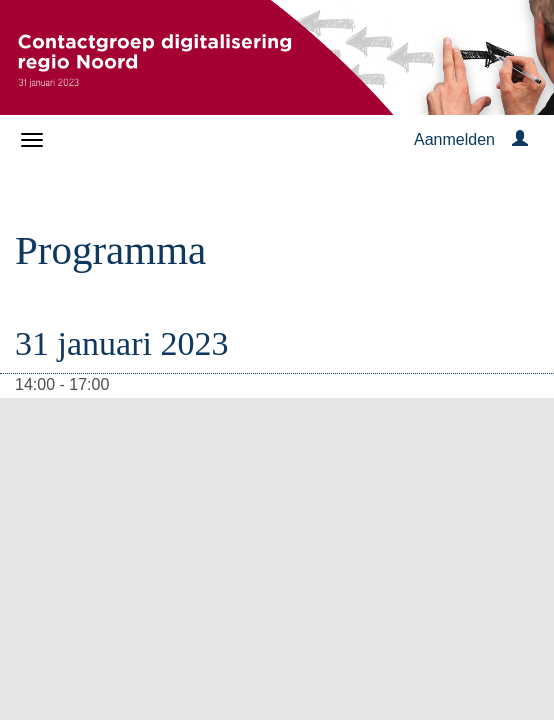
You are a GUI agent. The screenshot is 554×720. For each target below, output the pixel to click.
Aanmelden (454, 139)
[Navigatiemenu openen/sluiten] (32, 140)
